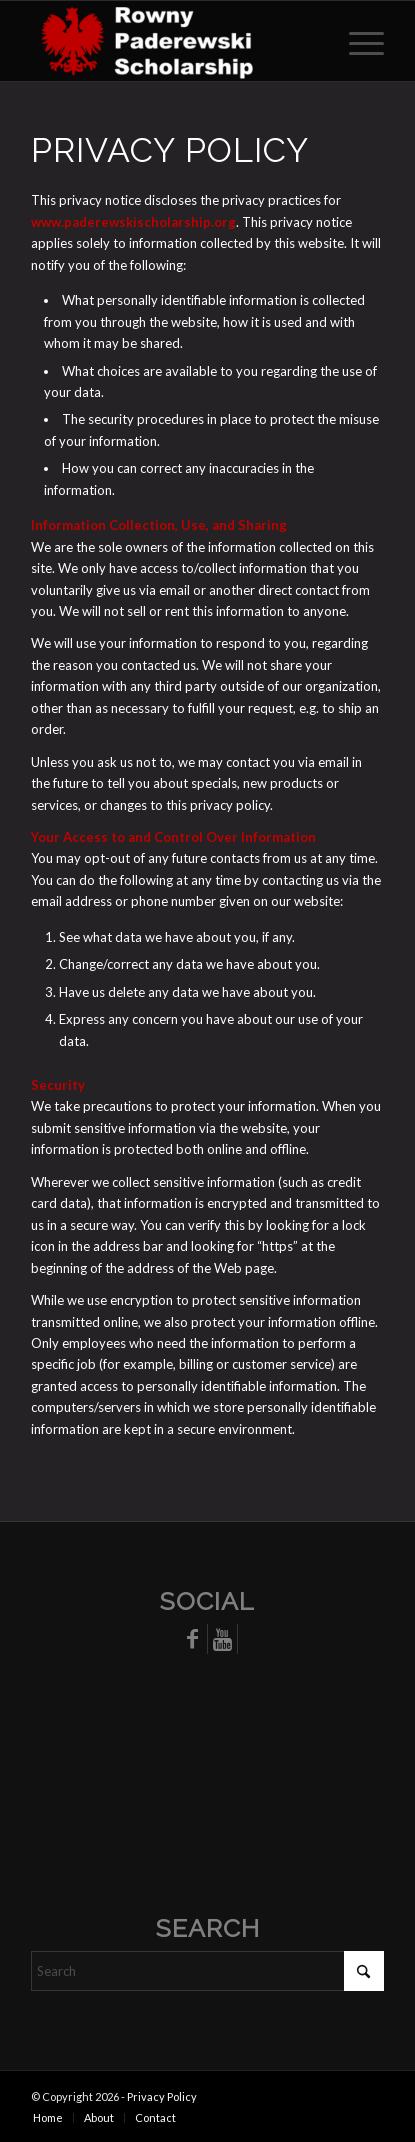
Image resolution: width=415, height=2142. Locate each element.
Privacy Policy (162, 2096)
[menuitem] (356, 41)
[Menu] (356, 41)
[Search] (207, 1971)
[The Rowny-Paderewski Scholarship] (172, 41)
